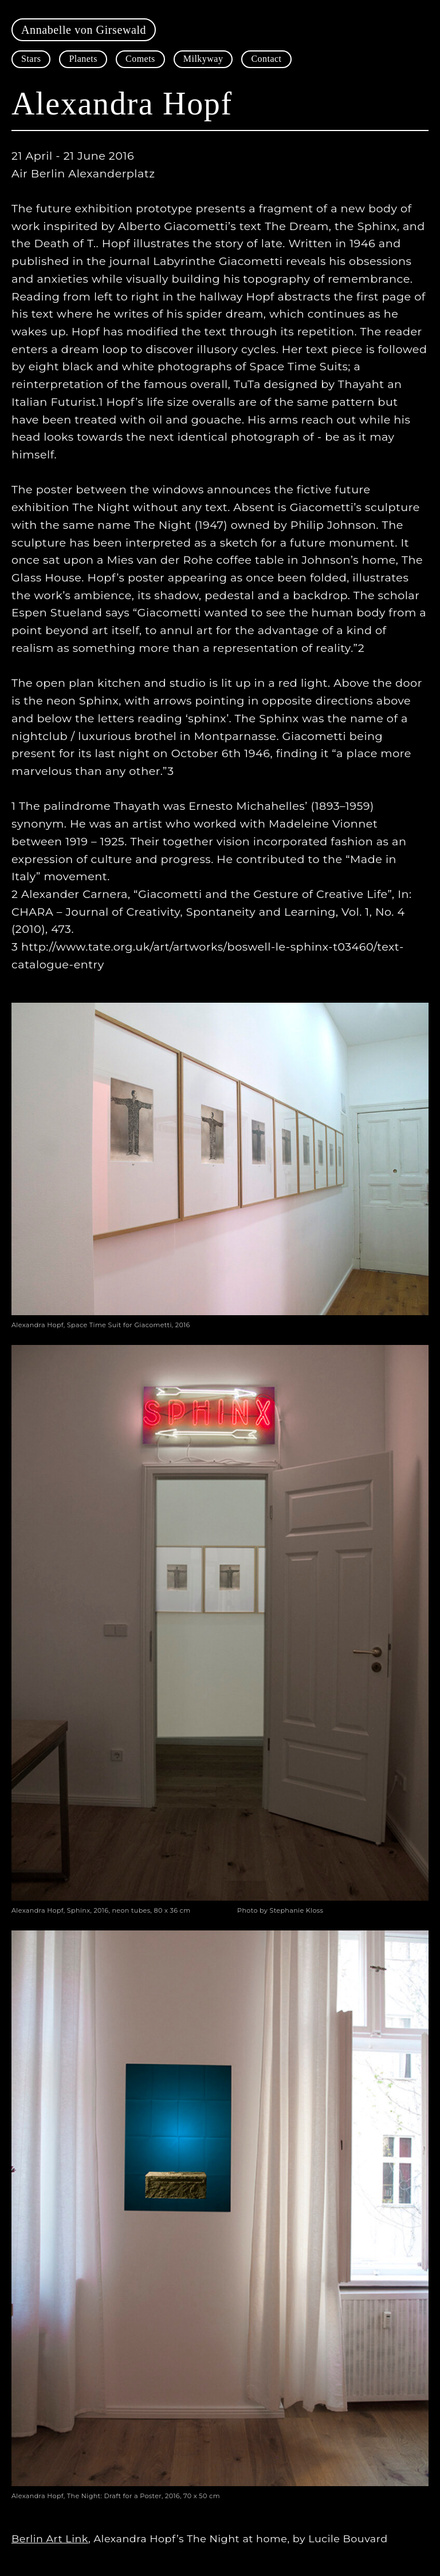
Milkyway (203, 59)
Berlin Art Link (49, 2539)
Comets (140, 59)
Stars (31, 59)
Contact (266, 59)
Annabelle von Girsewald (83, 29)
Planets (83, 59)
